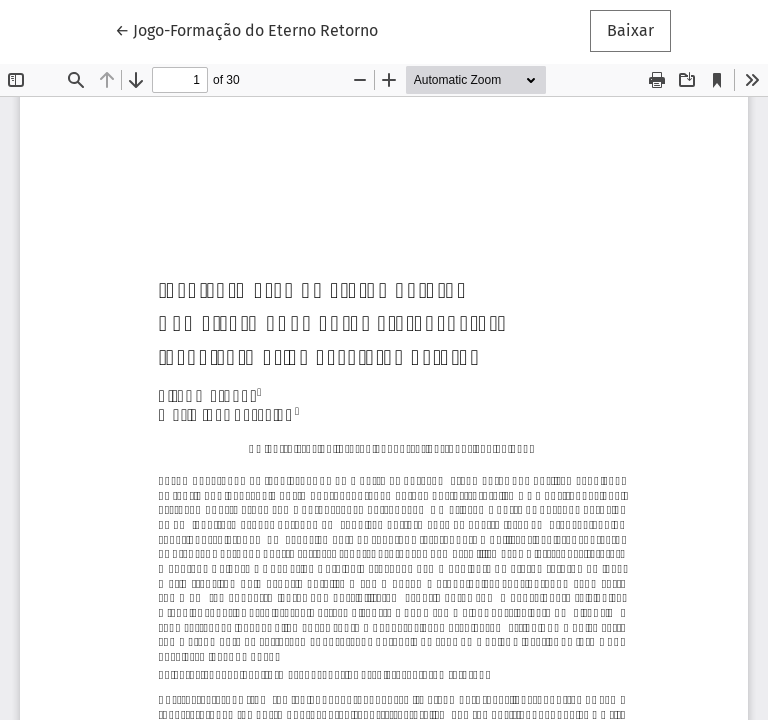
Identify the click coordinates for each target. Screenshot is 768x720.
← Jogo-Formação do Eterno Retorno (246, 29)
